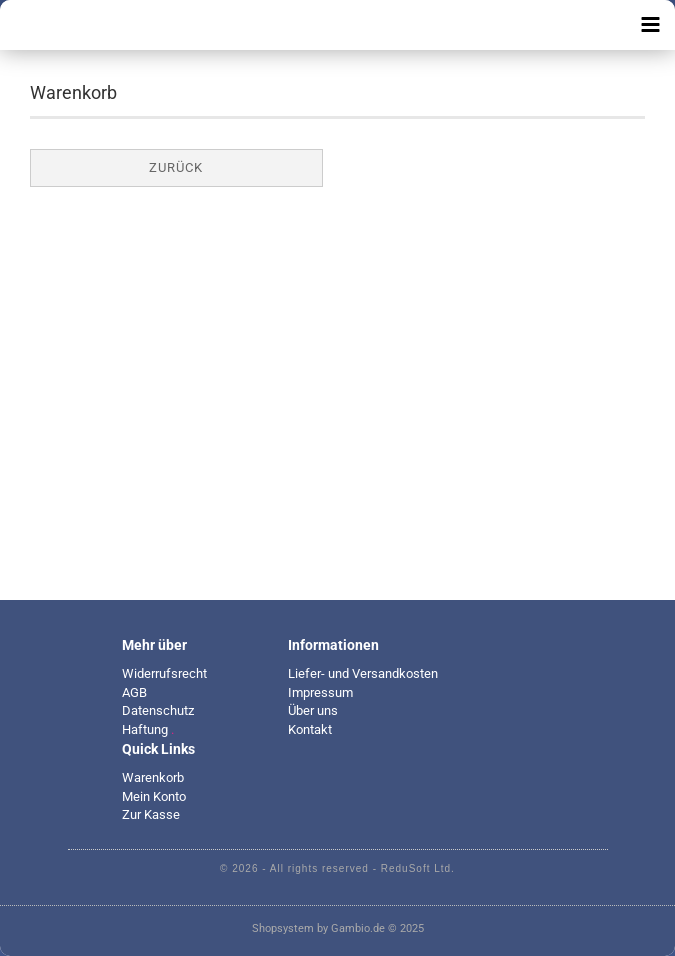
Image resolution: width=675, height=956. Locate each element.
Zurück (176, 167)
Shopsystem (283, 928)
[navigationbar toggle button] (650, 25)
